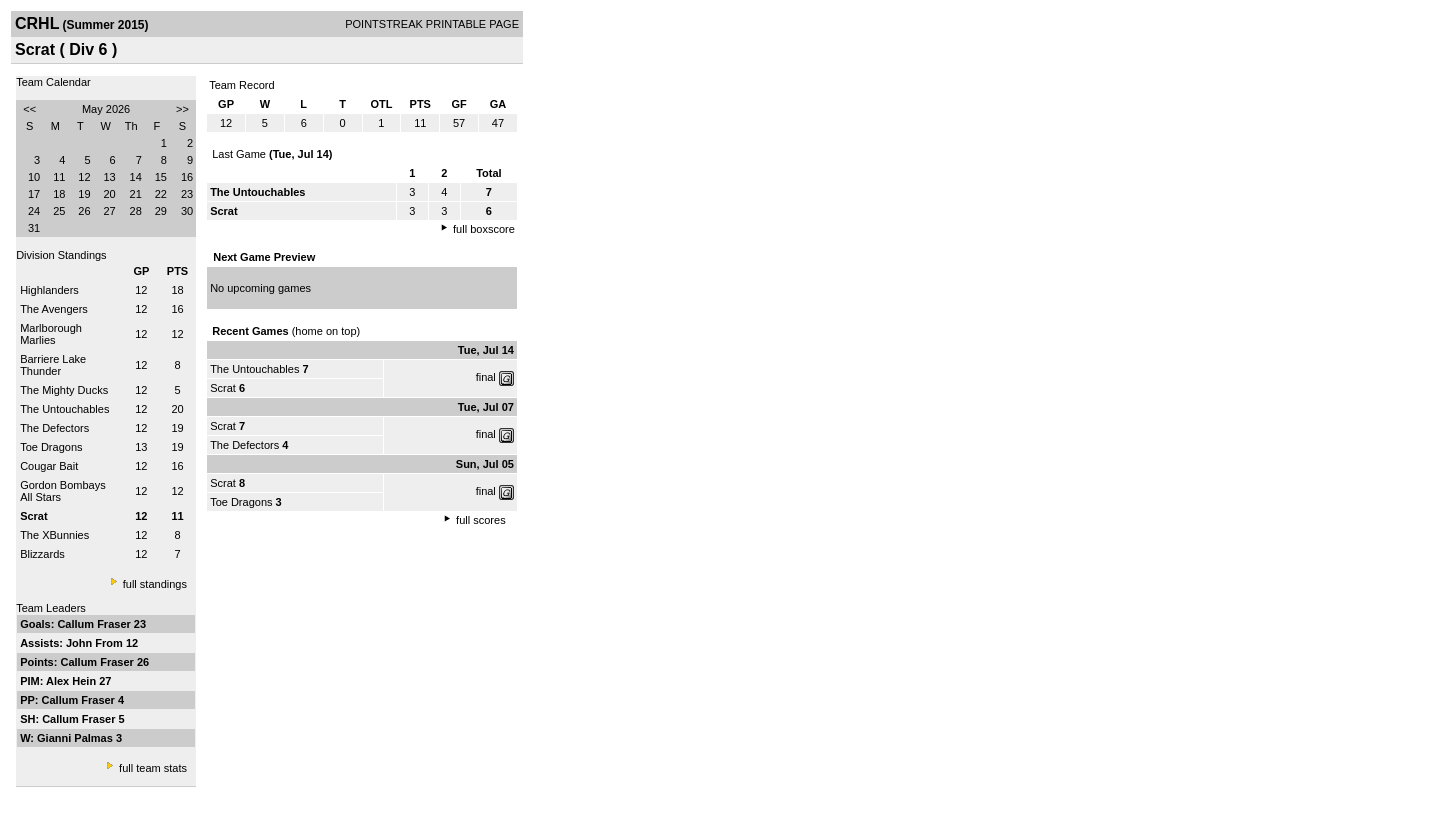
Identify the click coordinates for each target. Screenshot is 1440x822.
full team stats (153, 768)
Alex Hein (72, 681)
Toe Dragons (51, 447)
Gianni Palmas (76, 738)
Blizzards (42, 554)
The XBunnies (54, 535)
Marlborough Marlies (51, 334)
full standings (155, 584)
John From (96, 643)
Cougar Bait (49, 466)
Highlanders (49, 290)
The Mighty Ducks (64, 390)
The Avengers (54, 309)
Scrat (223, 388)
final (486, 377)
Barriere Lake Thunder (53, 365)
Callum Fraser (95, 624)
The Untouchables (64, 409)
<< (29, 109)
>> (182, 109)
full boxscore (484, 229)
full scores (481, 520)
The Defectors (54, 428)
